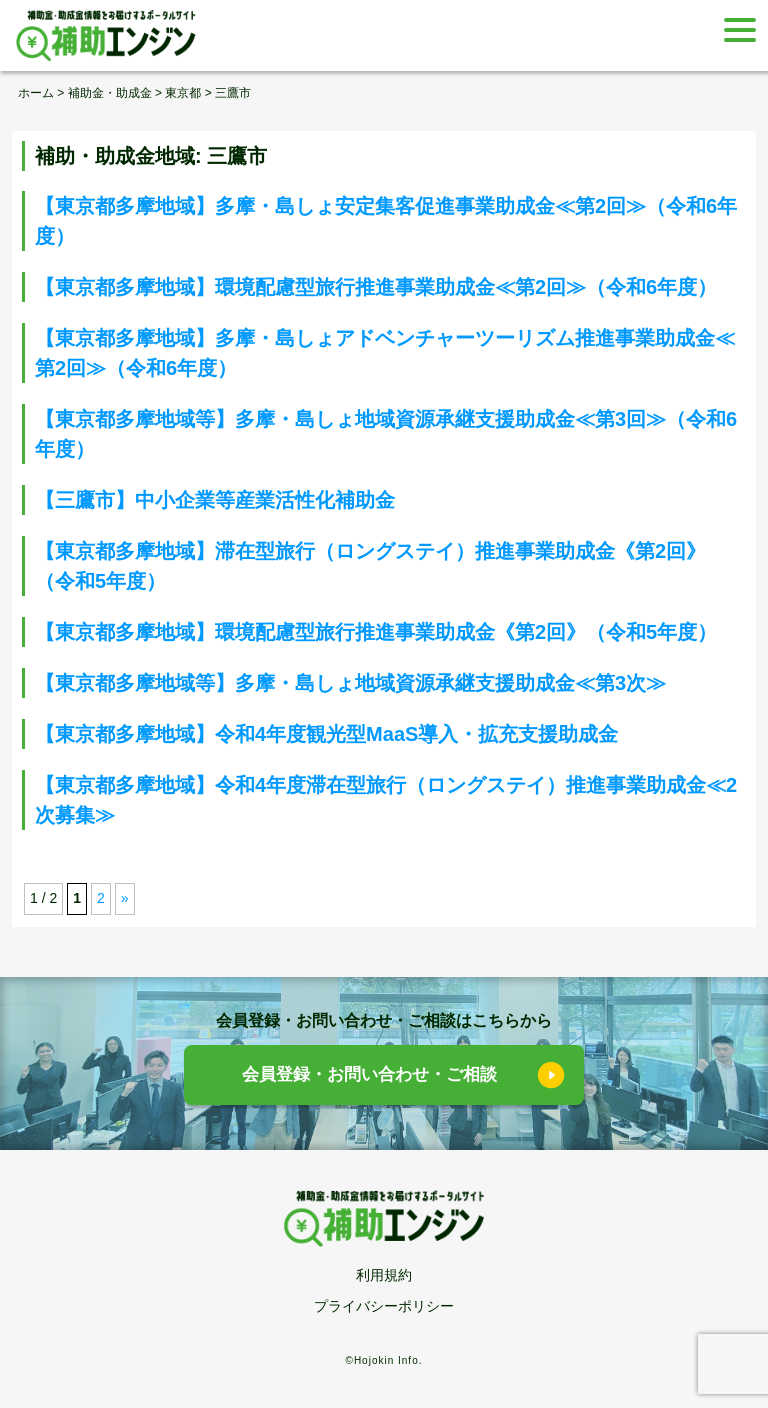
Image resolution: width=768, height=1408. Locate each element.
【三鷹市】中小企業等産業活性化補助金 (215, 500)
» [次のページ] (125, 898)
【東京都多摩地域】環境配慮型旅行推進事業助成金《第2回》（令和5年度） (376, 632)
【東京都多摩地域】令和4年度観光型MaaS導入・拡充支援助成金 (326, 734)
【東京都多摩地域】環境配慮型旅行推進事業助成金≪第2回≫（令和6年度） (376, 287)
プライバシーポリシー (384, 1306)
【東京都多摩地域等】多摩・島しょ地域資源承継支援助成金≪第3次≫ (350, 683)
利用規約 (384, 1275)
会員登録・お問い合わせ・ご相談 (369, 1074)
